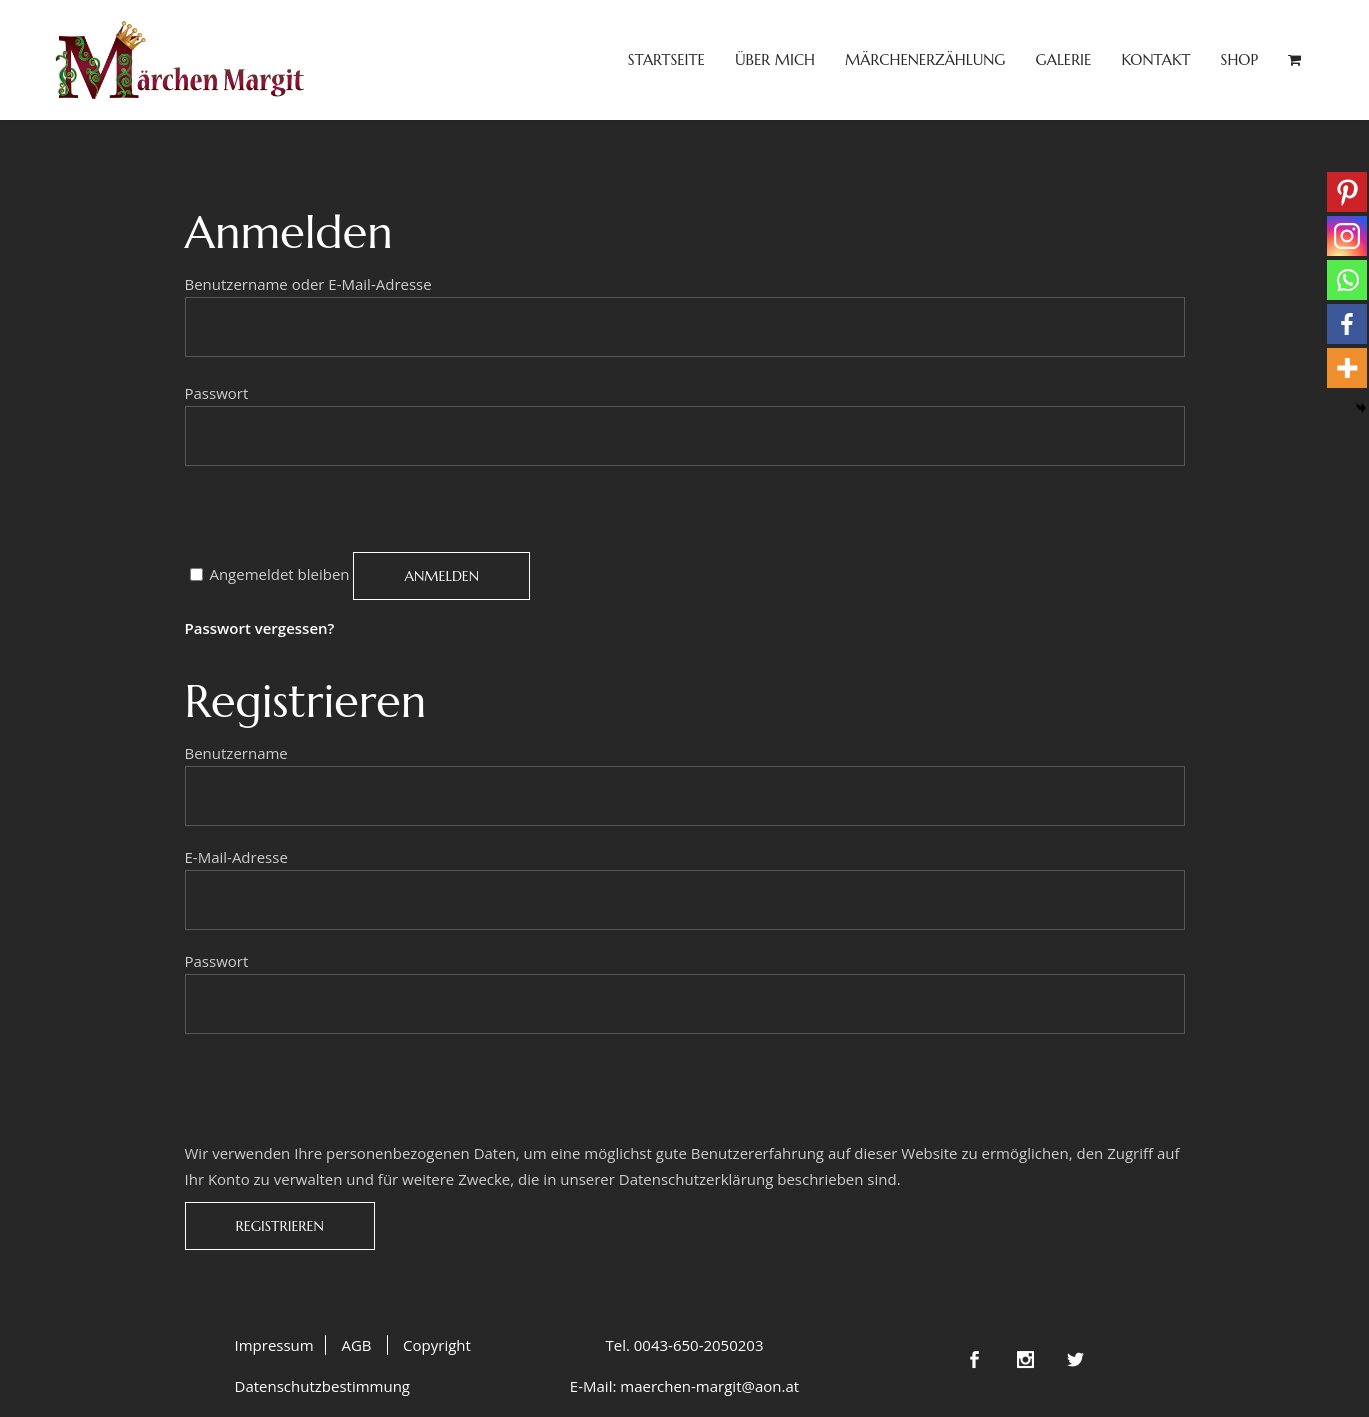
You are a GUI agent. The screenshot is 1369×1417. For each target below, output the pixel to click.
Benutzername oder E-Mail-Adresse (314, 284)
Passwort (223, 393)
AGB (356, 1345)
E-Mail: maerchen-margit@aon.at (684, 1386)
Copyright (437, 1345)
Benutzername (242, 753)
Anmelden (441, 576)
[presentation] (337, 513)
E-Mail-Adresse (243, 857)
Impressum (274, 1345)
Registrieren (280, 1226)
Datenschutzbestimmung (323, 1386)
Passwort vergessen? (260, 628)
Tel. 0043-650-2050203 (684, 1345)
